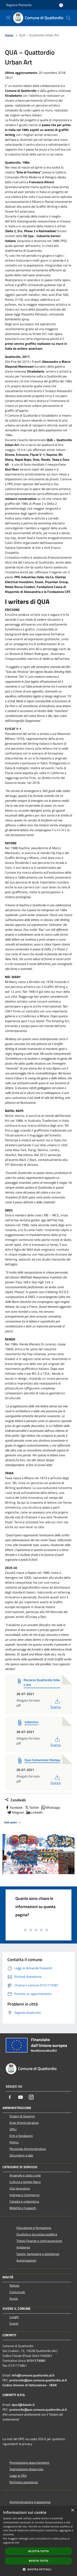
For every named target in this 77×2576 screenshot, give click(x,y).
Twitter (31, 1807)
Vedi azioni (13, 1822)
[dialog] (38, 2541)
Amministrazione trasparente (30, 2501)
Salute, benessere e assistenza (37, 2253)
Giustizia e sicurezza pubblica (36, 2234)
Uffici (13, 2129)
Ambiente (23, 2247)
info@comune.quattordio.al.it (33, 2375)
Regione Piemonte (19, 4)
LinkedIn (34, 1812)
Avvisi (13, 2298)
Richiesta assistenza (23, 2482)
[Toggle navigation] (8, 17)
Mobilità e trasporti (22, 2207)
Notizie (14, 2285)
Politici (14, 2142)
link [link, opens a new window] (17, 2542)
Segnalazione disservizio (26, 2469)
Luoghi (14, 2316)
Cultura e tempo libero (25, 2181)
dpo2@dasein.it (23, 2404)
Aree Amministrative (24, 2122)
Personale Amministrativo (27, 2148)
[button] (39, 2569)
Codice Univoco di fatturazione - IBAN (29, 2385)
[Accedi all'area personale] (61, 5)
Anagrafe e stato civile (25, 2175)
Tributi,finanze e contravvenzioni (39, 2240)
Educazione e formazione (33, 2227)
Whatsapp (50, 1807)
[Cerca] (68, 18)
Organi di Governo (22, 2116)
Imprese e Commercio (24, 2194)
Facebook (14, 1807)
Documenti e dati (21, 2155)
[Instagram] (31, 2097)
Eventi (13, 2323)
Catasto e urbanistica (24, 2201)
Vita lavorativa (19, 2188)
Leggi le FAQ (18, 2475)
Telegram (15, 1812)
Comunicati (17, 2292)
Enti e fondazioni (21, 2135)
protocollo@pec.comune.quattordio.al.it (38, 2380)
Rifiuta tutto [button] (38, 2561)
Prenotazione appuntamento (29, 2462)
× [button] (72, 2510)
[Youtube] (20, 2097)
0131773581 (36, 2360)
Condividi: (15, 1800)
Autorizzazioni (26, 2260)
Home (9, 35)
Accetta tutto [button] (38, 2551)
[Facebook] (10, 2097)
